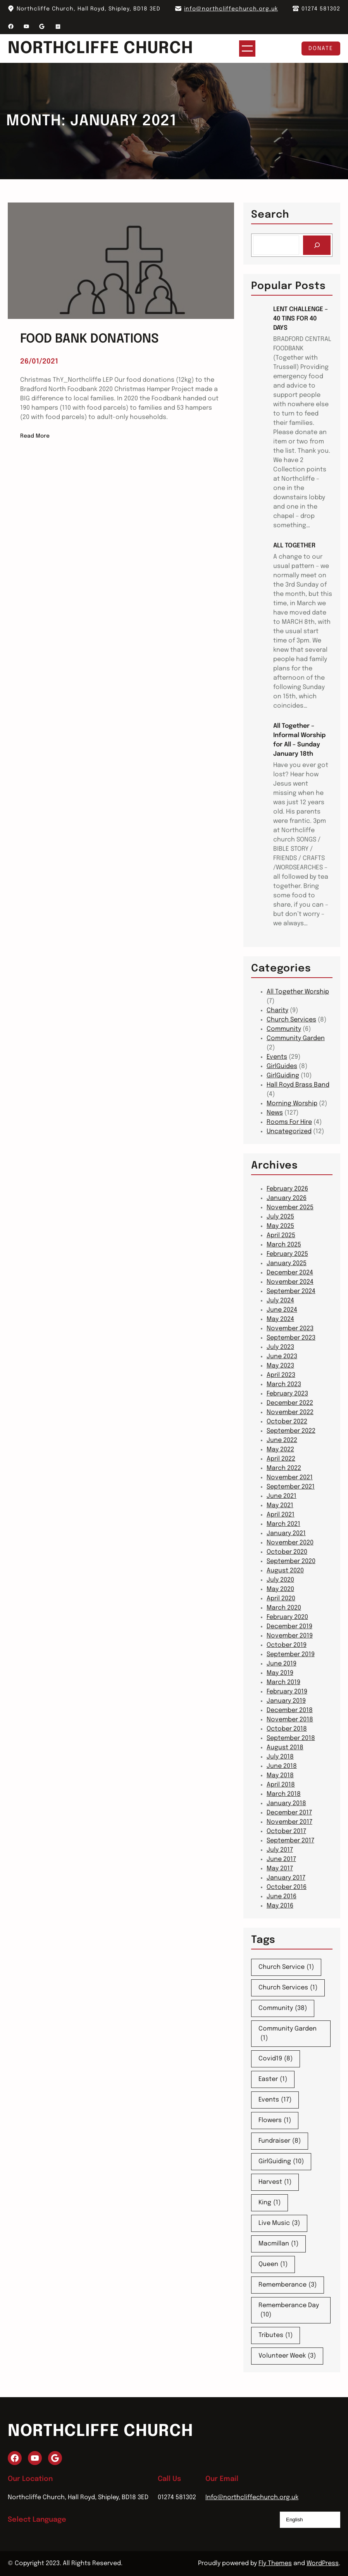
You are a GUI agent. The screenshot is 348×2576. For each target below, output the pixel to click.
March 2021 (283, 1524)
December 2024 (290, 1272)
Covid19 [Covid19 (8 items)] (275, 2059)
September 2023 (291, 1338)
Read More (35, 436)
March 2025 (284, 1244)
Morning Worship (292, 1103)
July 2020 (280, 1580)
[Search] (317, 244)
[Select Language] (310, 2520)
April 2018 (281, 1784)
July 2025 (280, 1217)
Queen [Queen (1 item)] (273, 2264)
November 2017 (289, 1822)
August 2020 (285, 1570)
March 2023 (284, 1384)
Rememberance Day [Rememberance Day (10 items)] (288, 2311)
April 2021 (281, 1514)
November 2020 (290, 1542)
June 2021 (281, 1496)
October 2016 (287, 1887)
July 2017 (280, 1850)
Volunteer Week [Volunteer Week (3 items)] (287, 2356)
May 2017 (280, 1868)
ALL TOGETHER (294, 545)
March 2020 (284, 1608)
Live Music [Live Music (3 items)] (279, 2223)
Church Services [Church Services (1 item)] (287, 1988)
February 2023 (287, 1393)
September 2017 (290, 1840)
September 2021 (291, 1487)
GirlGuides (282, 1066)
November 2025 (290, 1207)
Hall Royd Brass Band (298, 1085)
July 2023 (280, 1347)
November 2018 (290, 1719)
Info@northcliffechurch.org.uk (251, 2497)
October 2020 (287, 1552)
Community (284, 1029)
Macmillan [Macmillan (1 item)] (278, 2244)
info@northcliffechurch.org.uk (231, 9)
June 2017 (281, 1859)
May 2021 (280, 1505)
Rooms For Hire (289, 1122)
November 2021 (290, 1477)
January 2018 (286, 1803)
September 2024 (291, 1291)
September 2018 (291, 1738)
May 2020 (280, 1589)
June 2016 (281, 1896)
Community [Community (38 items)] (282, 2008)
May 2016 (280, 1906)
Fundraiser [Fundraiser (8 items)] (279, 2141)
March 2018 (284, 1794)
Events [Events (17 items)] (274, 2100)
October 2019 (287, 1645)
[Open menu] (255, 48)
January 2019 (286, 1701)
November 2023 (290, 1328)
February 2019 (287, 1691)
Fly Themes (275, 2563)
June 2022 (282, 1440)
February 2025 (287, 1254)
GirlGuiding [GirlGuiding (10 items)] (281, 2161)
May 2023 (280, 1365)
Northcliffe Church (108, 48)
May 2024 (280, 1319)
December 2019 (289, 1626)
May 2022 (280, 1449)
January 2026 (287, 1198)
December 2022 (290, 1403)
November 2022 (290, 1412)
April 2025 (281, 1235)
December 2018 (290, 1710)
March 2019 (283, 1682)
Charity (277, 1010)
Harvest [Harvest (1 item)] (274, 2182)
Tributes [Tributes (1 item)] (275, 2335)
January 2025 (287, 1263)
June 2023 (282, 1356)
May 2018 (280, 1775)
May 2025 (280, 1226)
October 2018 (287, 1729)
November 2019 (290, 1636)
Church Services (291, 1019)
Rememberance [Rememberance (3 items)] (287, 2285)
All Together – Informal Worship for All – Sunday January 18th (299, 740)
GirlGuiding (283, 1075)
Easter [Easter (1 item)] (272, 2079)
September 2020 (291, 1561)
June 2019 (281, 1663)
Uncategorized (289, 1131)
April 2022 (281, 1459)
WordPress (323, 2563)
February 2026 (287, 1189)
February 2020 (287, 1617)
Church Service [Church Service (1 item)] (286, 1967)
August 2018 (285, 1747)
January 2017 (286, 1878)
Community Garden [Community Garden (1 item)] (287, 2034)
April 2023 (281, 1375)
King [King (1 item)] (269, 2202)
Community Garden (296, 1038)
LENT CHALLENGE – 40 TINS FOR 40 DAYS (300, 318)
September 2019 (291, 1654)
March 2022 (284, 1468)
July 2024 (280, 1300)
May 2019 (280, 1673)
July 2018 (280, 1757)
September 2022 (291, 1431)
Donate (320, 48)
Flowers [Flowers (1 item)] (274, 2120)
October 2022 (287, 1421)
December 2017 (289, 1812)
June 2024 (282, 1310)
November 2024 (290, 1282)
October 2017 (286, 1831)
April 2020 (281, 1598)
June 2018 (282, 1766)
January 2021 (286, 1533)
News (275, 1113)
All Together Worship (298, 992)
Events (277, 1057)
